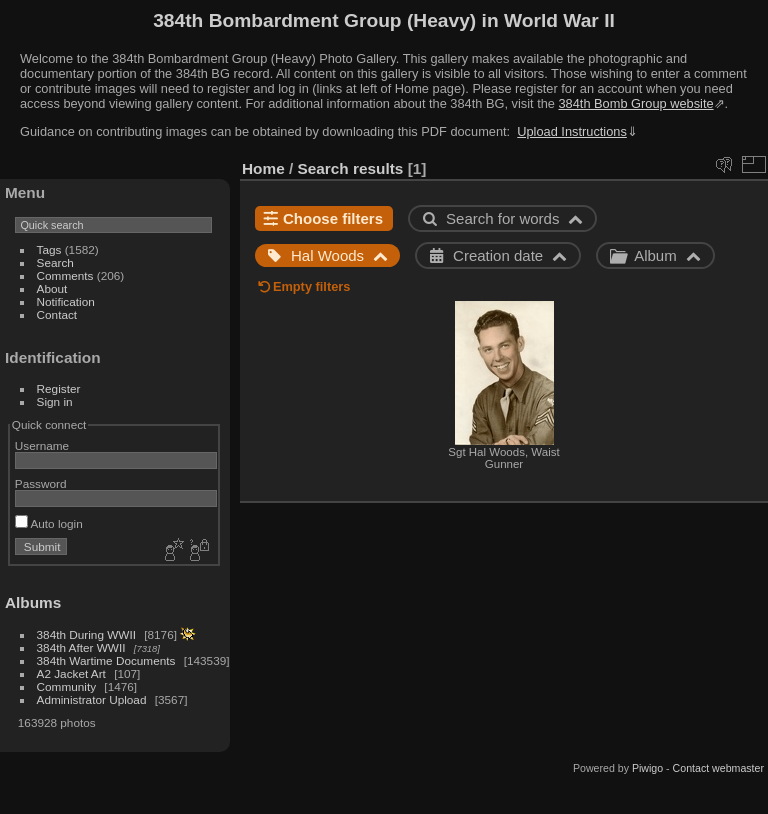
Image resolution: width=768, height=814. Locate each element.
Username (42, 445)
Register (59, 388)
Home (263, 168)
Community (67, 686)
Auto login (49, 523)
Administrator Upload (92, 699)
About (52, 288)
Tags (49, 249)
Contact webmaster (718, 768)
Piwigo (647, 768)
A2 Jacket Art (71, 673)
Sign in (55, 401)
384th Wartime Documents (106, 660)
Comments (65, 275)
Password (41, 483)
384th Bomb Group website (636, 103)
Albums (33, 602)
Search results (351, 168)
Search (55, 262)
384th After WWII (81, 647)
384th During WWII (86, 634)
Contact (57, 314)
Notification (66, 301)
